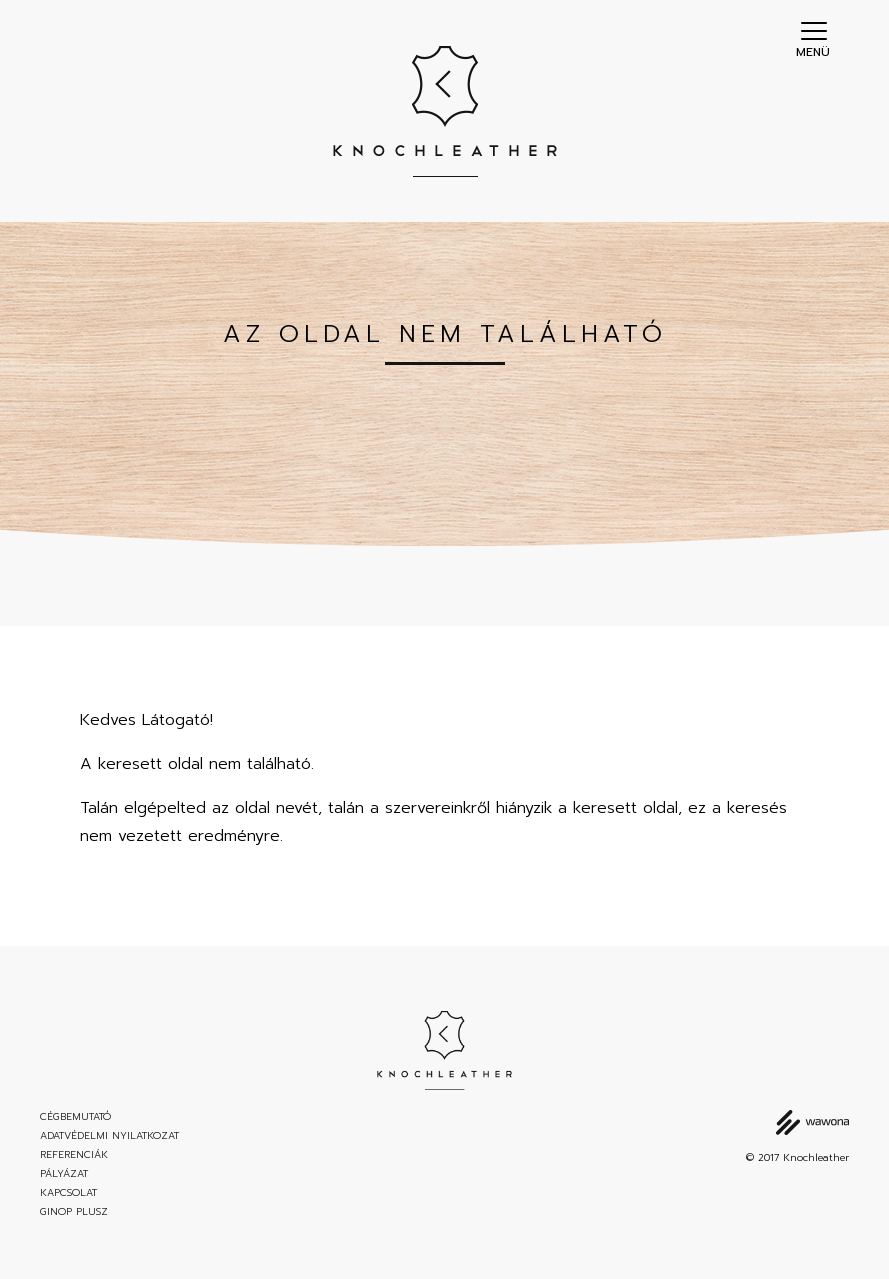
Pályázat (64, 1174)
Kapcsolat (68, 1193)
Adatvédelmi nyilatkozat (109, 1136)
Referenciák (74, 1155)
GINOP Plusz (74, 1212)
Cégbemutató (75, 1117)
